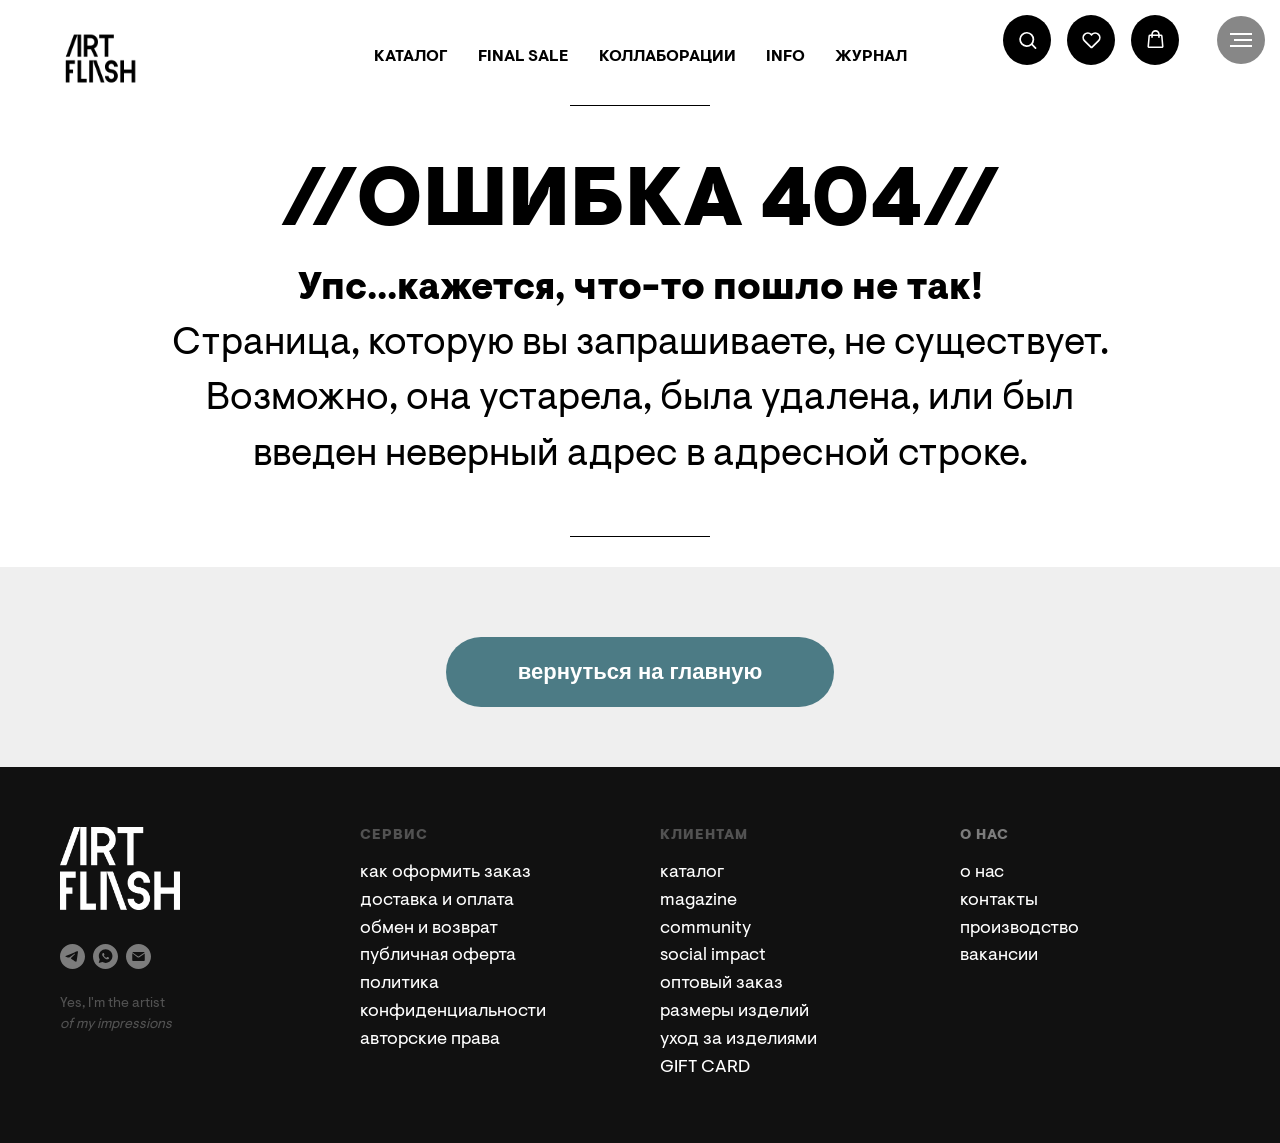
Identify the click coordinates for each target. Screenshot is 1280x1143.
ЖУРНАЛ (871, 57)
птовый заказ (727, 984)
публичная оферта (438, 956)
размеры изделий (734, 1012)
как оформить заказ (445, 873)
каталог (692, 873)
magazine (698, 901)
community (705, 929)
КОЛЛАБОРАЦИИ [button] (667, 57)
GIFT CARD (705, 1068)
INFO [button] (785, 57)
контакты (999, 901)
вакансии (999, 956)
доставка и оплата (437, 901)
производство (1019, 929)
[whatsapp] (105, 956)
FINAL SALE (523, 57)
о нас (982, 873)
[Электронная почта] (138, 956)
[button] (1027, 39)
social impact (713, 956)
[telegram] (72, 956)
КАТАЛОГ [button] (411, 57)
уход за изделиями (738, 1040)
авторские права (430, 1040)
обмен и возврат (429, 929)
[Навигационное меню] (1241, 40)
